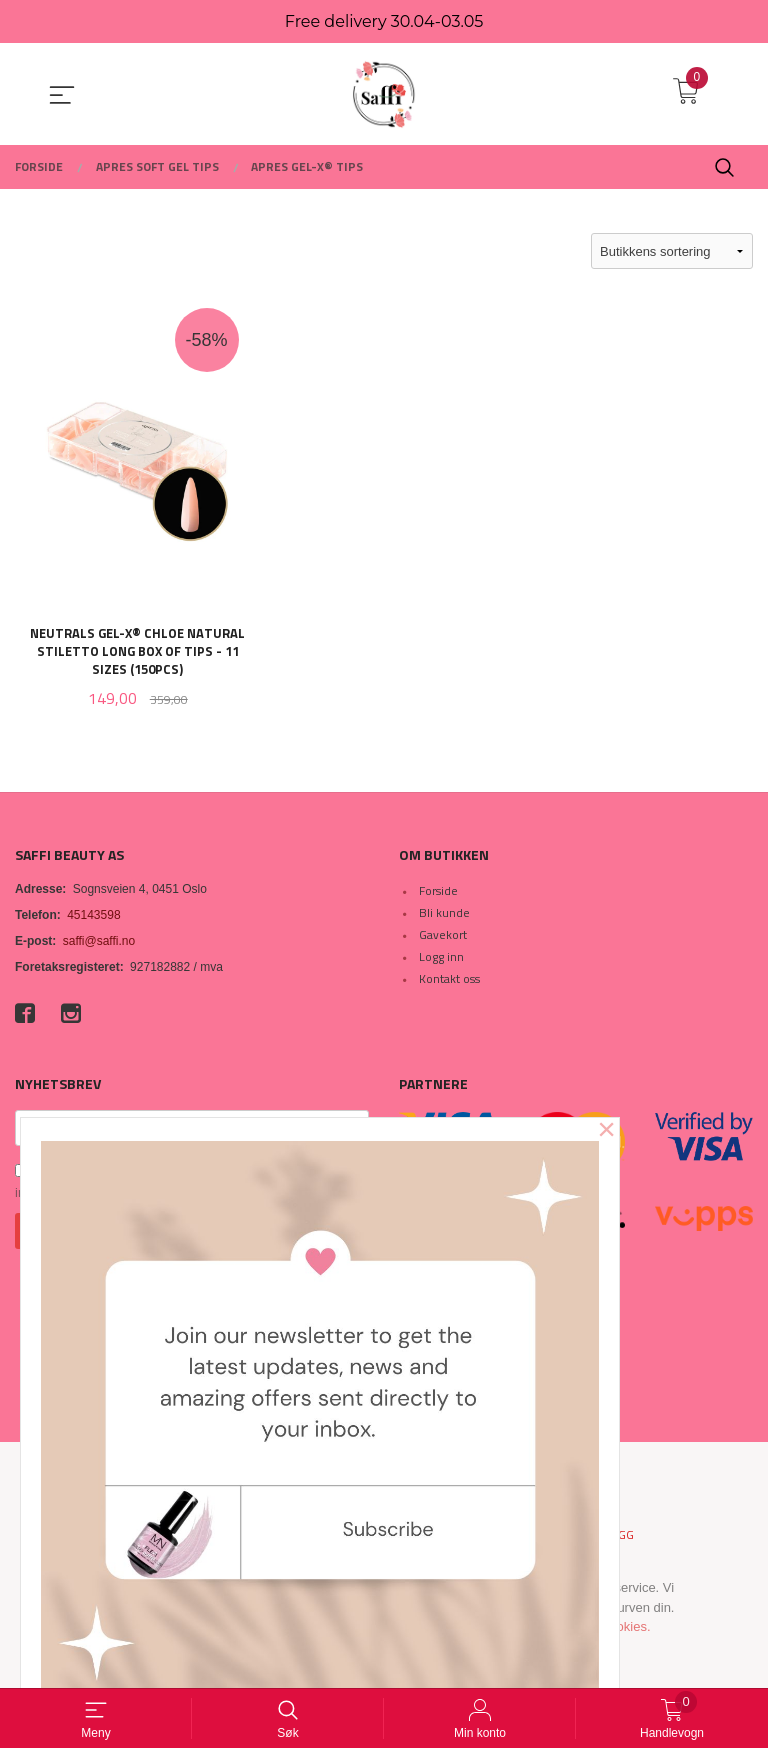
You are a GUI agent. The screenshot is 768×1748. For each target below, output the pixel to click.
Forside (438, 890)
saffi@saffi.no (99, 941)
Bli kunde (444, 912)
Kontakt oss (449, 978)
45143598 (93, 915)
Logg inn (441, 956)
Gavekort (443, 934)
